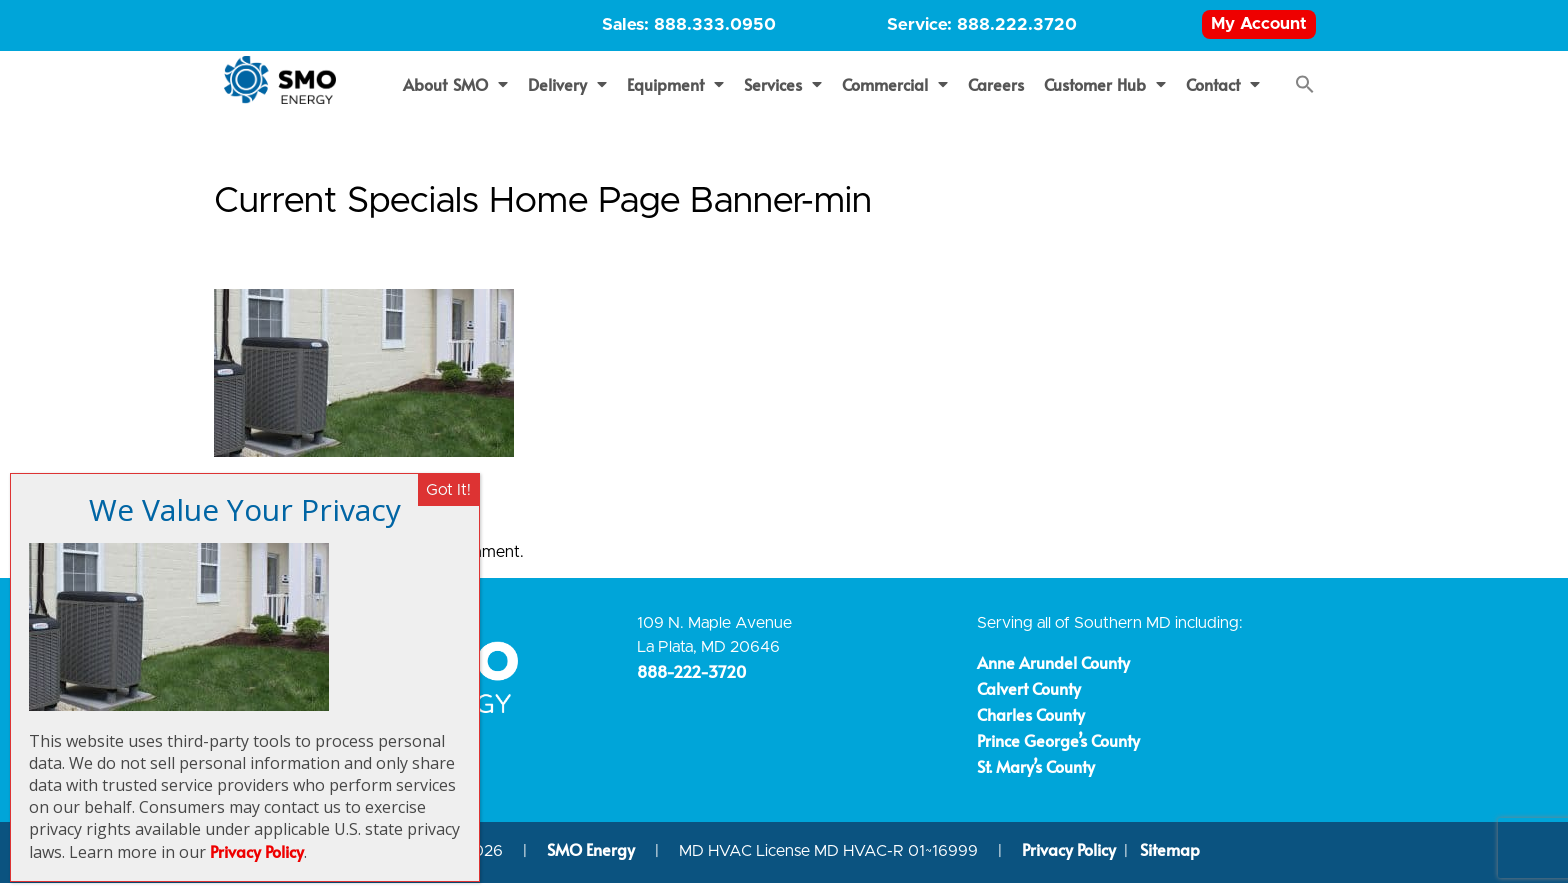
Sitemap (1170, 859)
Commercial (895, 93)
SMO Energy (593, 859)
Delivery (567, 93)
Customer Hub (1105, 93)
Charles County (1031, 723)
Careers (996, 93)
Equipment (675, 93)
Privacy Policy (1069, 859)
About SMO (455, 93)
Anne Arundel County (1053, 671)
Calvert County (1029, 697)
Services (783, 93)
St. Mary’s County (1036, 775)
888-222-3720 (691, 680)
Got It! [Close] (448, 490)
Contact (1223, 93)
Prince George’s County (1058, 749)
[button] (1305, 93)
